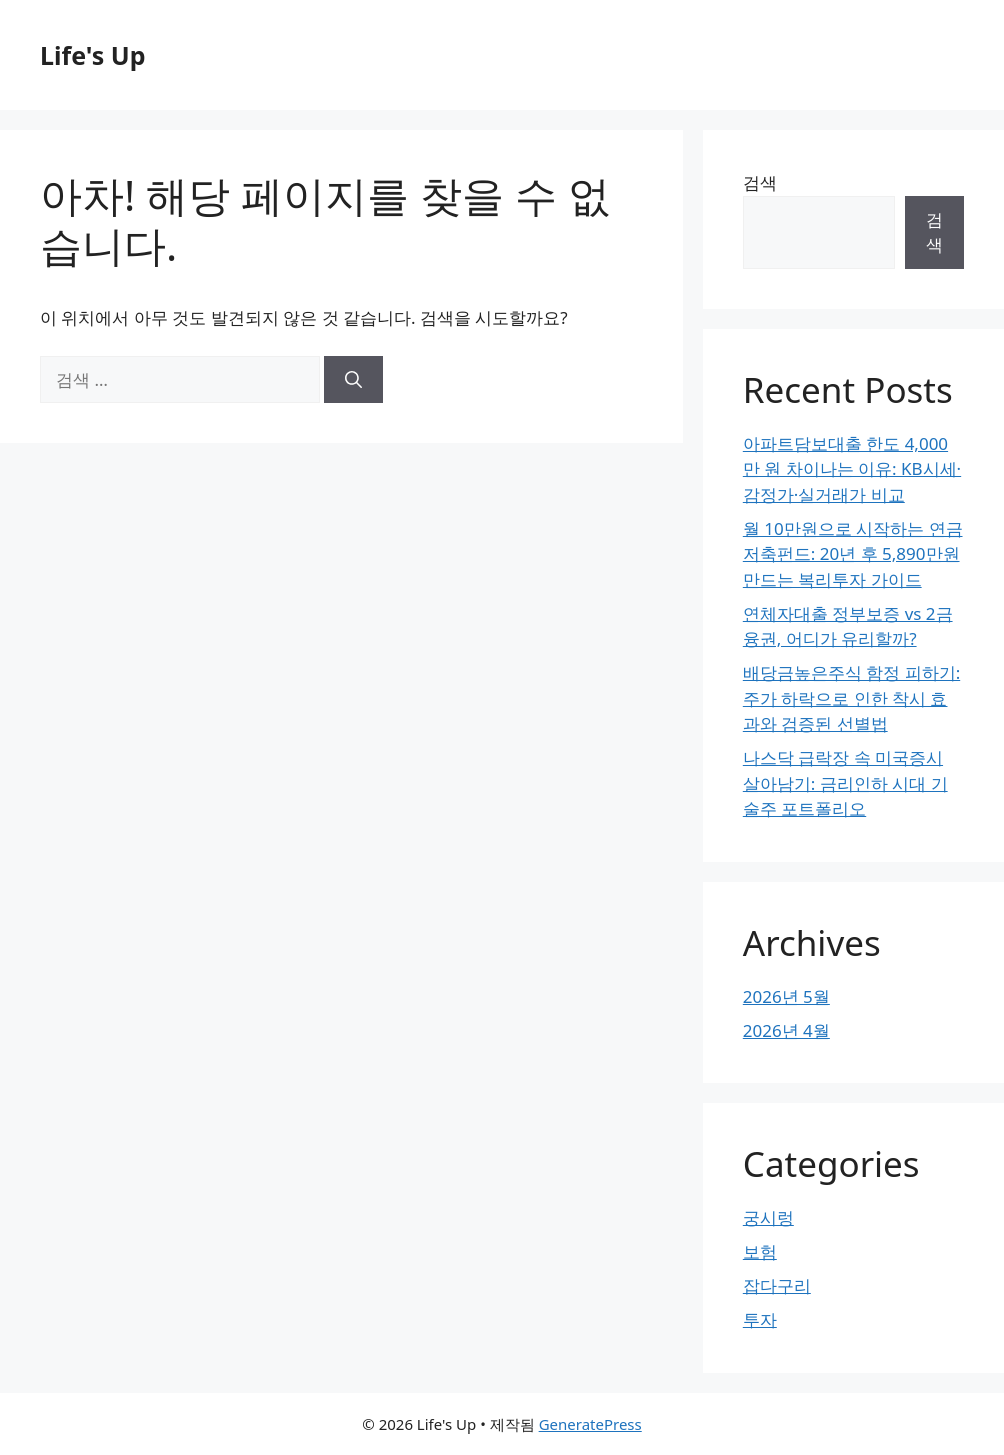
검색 (760, 182)
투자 (760, 1319)
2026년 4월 (786, 1030)
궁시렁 (768, 1217)
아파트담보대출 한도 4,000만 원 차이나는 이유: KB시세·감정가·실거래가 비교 (852, 469)
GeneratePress (590, 1424)
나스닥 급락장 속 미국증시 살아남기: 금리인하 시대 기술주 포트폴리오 (845, 783)
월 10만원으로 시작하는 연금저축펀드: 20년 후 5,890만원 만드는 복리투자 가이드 (853, 554)
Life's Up (92, 55)
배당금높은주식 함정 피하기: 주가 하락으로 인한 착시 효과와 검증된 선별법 (851, 698)
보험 (760, 1251)
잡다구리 (777, 1285)
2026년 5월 (786, 996)
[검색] (353, 380)
